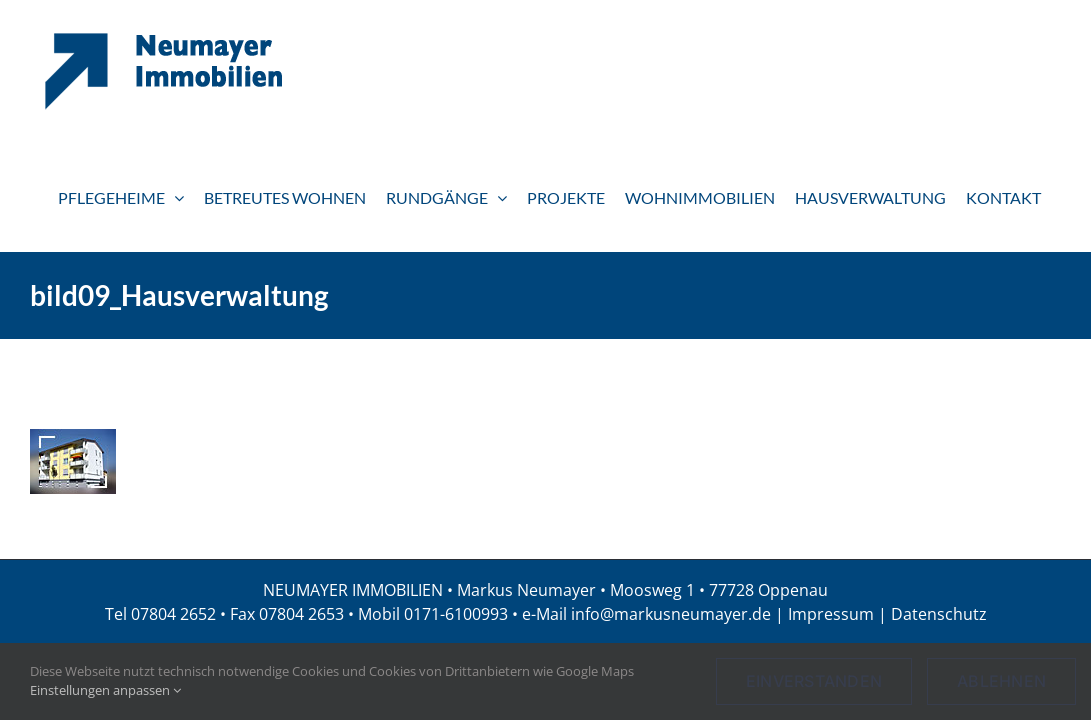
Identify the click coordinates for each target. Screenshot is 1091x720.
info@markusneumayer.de (671, 614)
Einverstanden (814, 681)
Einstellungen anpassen (105, 690)
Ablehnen (1001, 681)
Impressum (831, 614)
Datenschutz (939, 614)
